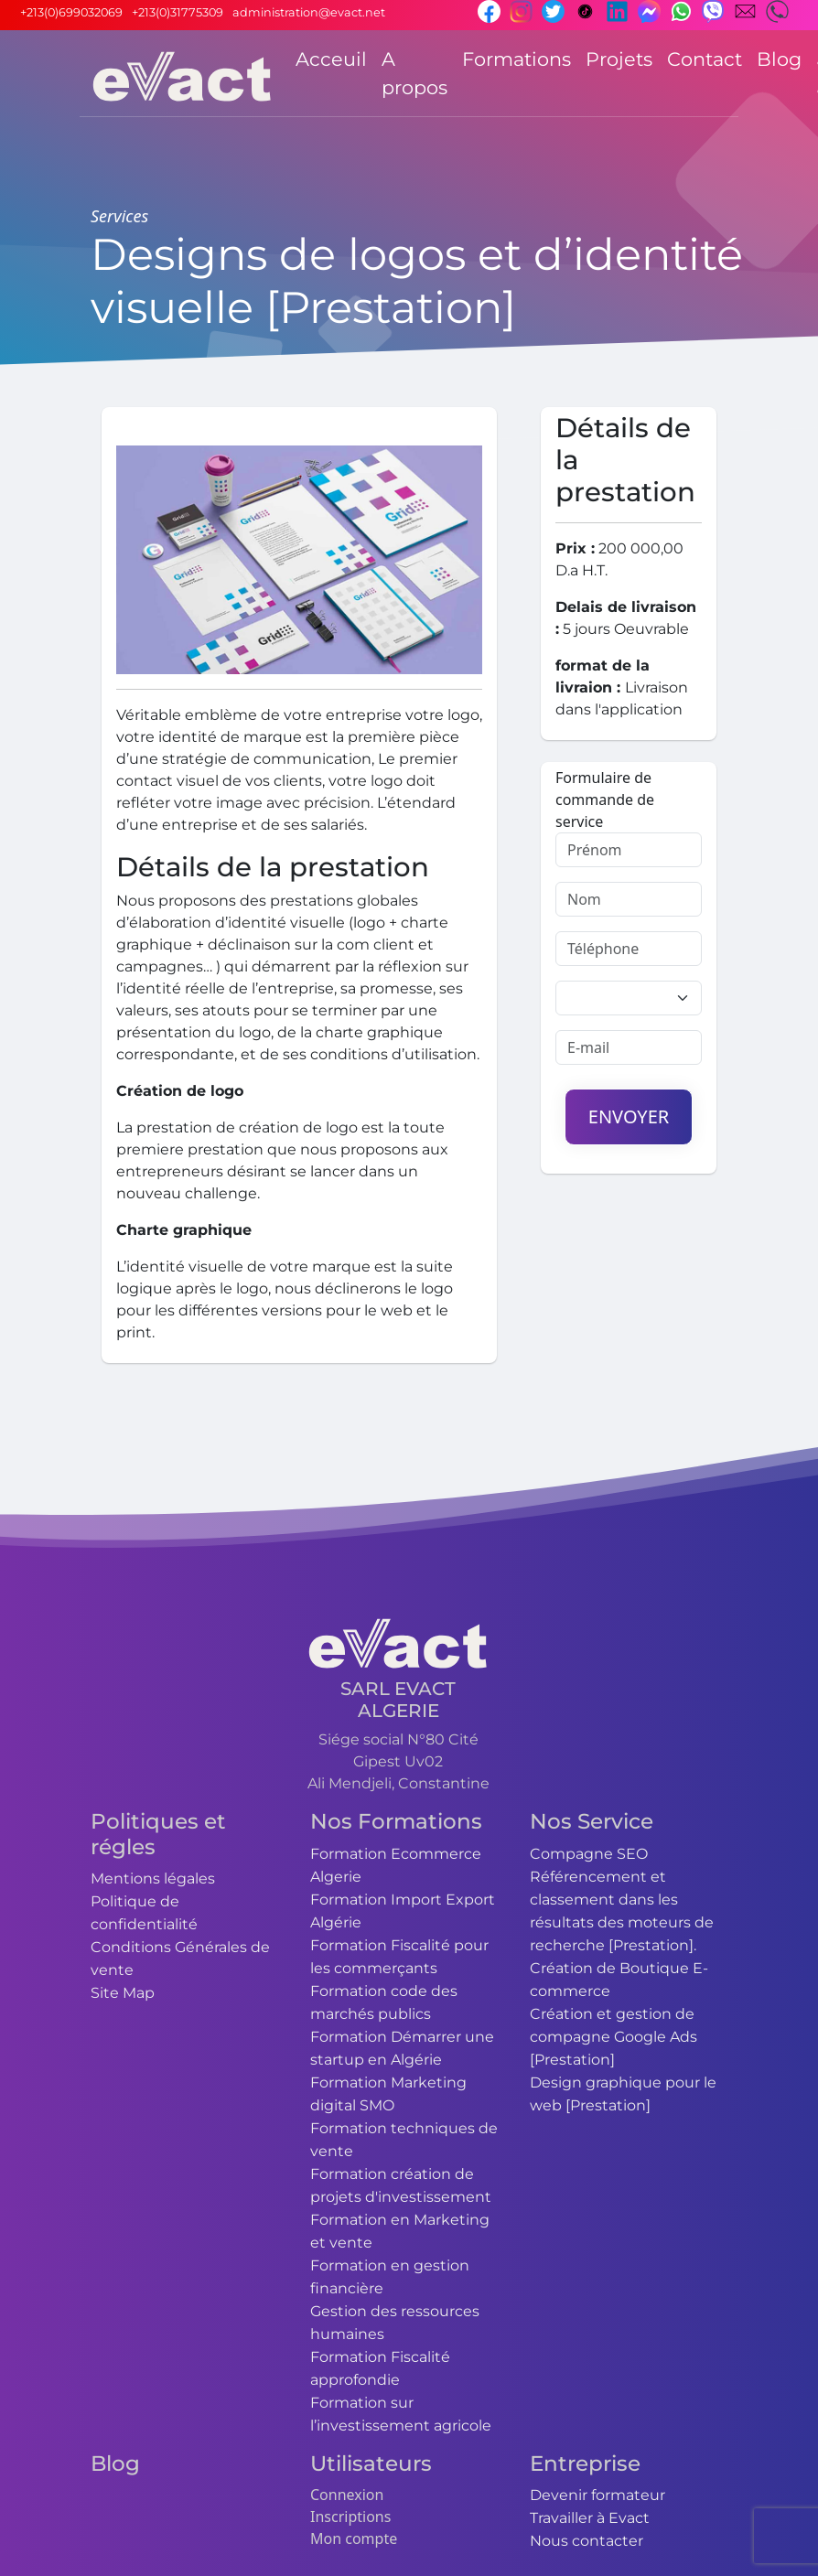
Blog (779, 59)
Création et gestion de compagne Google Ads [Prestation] (613, 2036)
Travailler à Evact (590, 2518)
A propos (414, 73)
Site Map (123, 1993)
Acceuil (331, 59)
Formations (516, 59)
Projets (619, 59)
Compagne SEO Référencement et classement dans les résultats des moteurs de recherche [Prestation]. (622, 1899)
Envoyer (628, 1116)
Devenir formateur (597, 2495)
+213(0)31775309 (177, 12)
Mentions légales (153, 1878)
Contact (704, 59)
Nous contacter (586, 2540)
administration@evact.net (308, 12)
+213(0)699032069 (71, 12)
